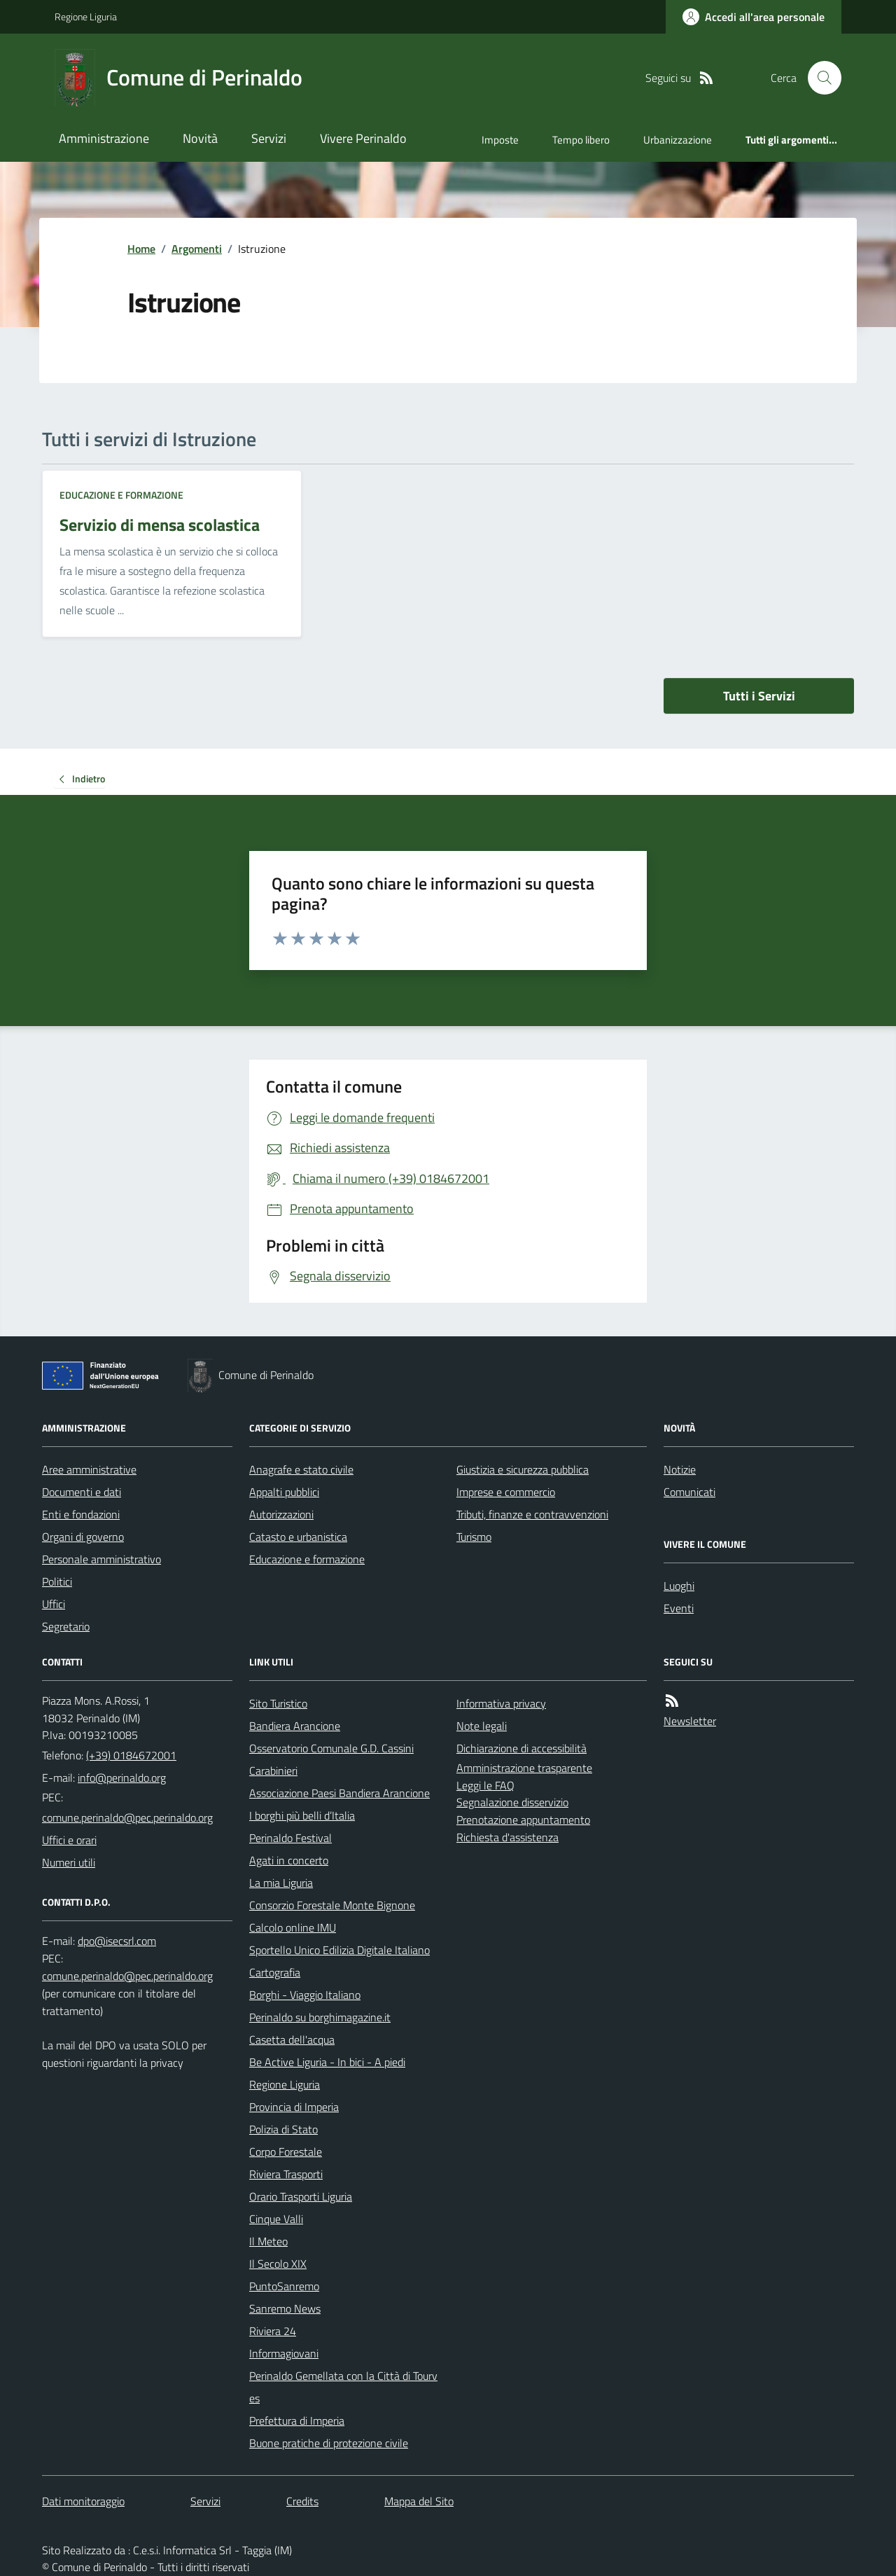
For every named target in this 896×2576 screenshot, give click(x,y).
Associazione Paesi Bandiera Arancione (339, 1793)
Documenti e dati (81, 1491)
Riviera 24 (272, 2330)
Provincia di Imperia (294, 2106)
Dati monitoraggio (83, 2501)
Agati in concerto (288, 1860)
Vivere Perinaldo (363, 138)
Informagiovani (283, 2353)
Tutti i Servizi (759, 695)
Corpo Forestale (285, 2151)
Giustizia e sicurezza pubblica (522, 1469)
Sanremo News (285, 2308)
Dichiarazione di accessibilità (521, 1748)
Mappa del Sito (419, 2501)
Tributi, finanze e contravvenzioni (532, 1514)
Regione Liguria (86, 16)
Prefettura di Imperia (296, 2420)
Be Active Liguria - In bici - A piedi (327, 2062)
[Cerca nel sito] (819, 78)
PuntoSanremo (284, 2286)
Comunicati (689, 1491)
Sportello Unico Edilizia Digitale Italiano (339, 1949)
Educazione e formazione (121, 494)
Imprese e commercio (505, 1491)
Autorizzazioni (281, 1514)
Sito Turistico (278, 1703)
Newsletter (690, 1720)
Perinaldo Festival (290, 1837)
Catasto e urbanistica (298, 1536)
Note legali (481, 1725)
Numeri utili (68, 1862)
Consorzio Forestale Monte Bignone (332, 1905)
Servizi (268, 138)
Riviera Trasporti (286, 2174)
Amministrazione (104, 138)
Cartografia (274, 1972)
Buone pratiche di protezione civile (328, 2443)
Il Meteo (268, 2241)
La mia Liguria (281, 1882)
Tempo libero (581, 140)
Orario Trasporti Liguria (300, 2196)
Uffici (53, 1603)
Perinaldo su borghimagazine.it (320, 2017)
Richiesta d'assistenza (507, 1837)
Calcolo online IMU (292, 1927)
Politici (57, 1581)
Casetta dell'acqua (292, 2039)
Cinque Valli (276, 2218)
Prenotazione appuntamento (523, 1819)
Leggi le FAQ (485, 1785)
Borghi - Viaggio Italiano (304, 1994)
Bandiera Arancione (294, 1725)
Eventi (679, 1608)
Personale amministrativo (101, 1559)
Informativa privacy (501, 1703)
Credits (302, 2501)
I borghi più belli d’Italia (302, 1815)
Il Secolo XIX (278, 2263)
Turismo (473, 1536)
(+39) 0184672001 (131, 1755)
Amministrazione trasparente (524, 1767)
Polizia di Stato (283, 2129)
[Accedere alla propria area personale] (753, 17)
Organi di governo (83, 1536)
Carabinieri (273, 1770)
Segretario (66, 1626)
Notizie (680, 1469)
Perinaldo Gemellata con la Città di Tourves (343, 2387)
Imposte (500, 140)
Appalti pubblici (284, 1491)
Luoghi (679, 1585)
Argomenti (197, 248)
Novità (200, 138)
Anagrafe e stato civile (301, 1469)
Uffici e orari (69, 1839)
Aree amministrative (89, 1469)
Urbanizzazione (677, 140)
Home (141, 248)
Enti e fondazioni (81, 1514)
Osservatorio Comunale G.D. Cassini (331, 1748)
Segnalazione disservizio (512, 1802)
